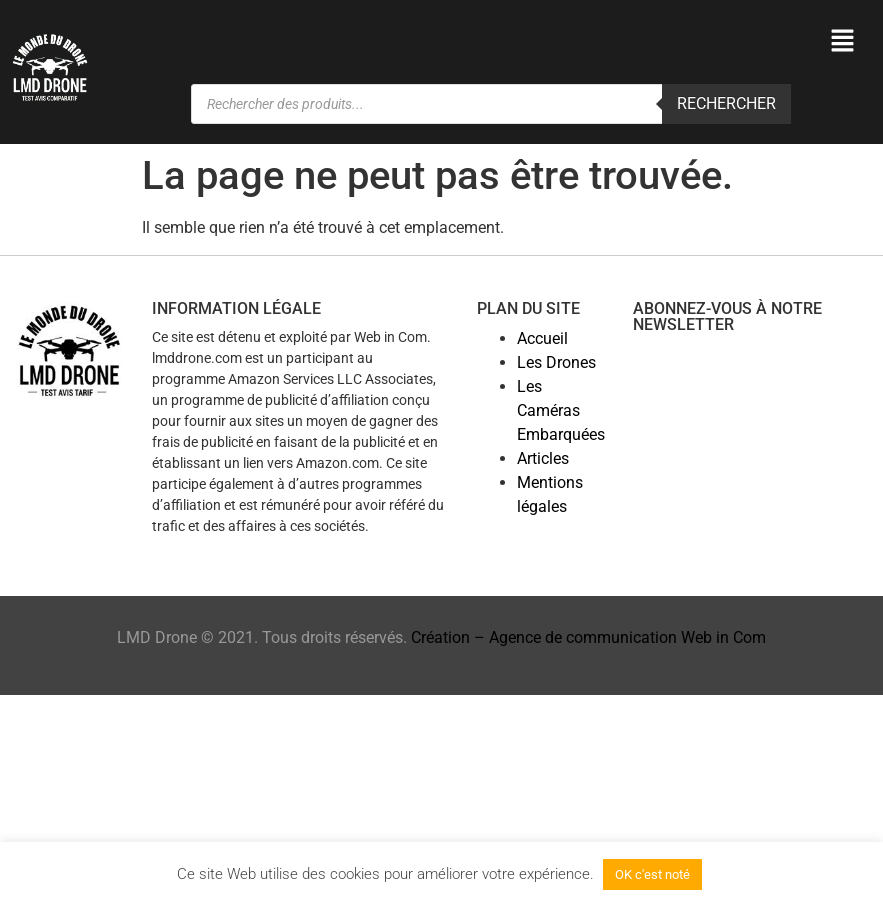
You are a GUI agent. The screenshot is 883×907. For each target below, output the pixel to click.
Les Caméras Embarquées (561, 410)
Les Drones (556, 362)
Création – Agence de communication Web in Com (588, 637)
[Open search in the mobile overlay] (491, 104)
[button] (843, 42)
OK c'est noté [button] (652, 874)
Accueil (542, 338)
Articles (543, 458)
